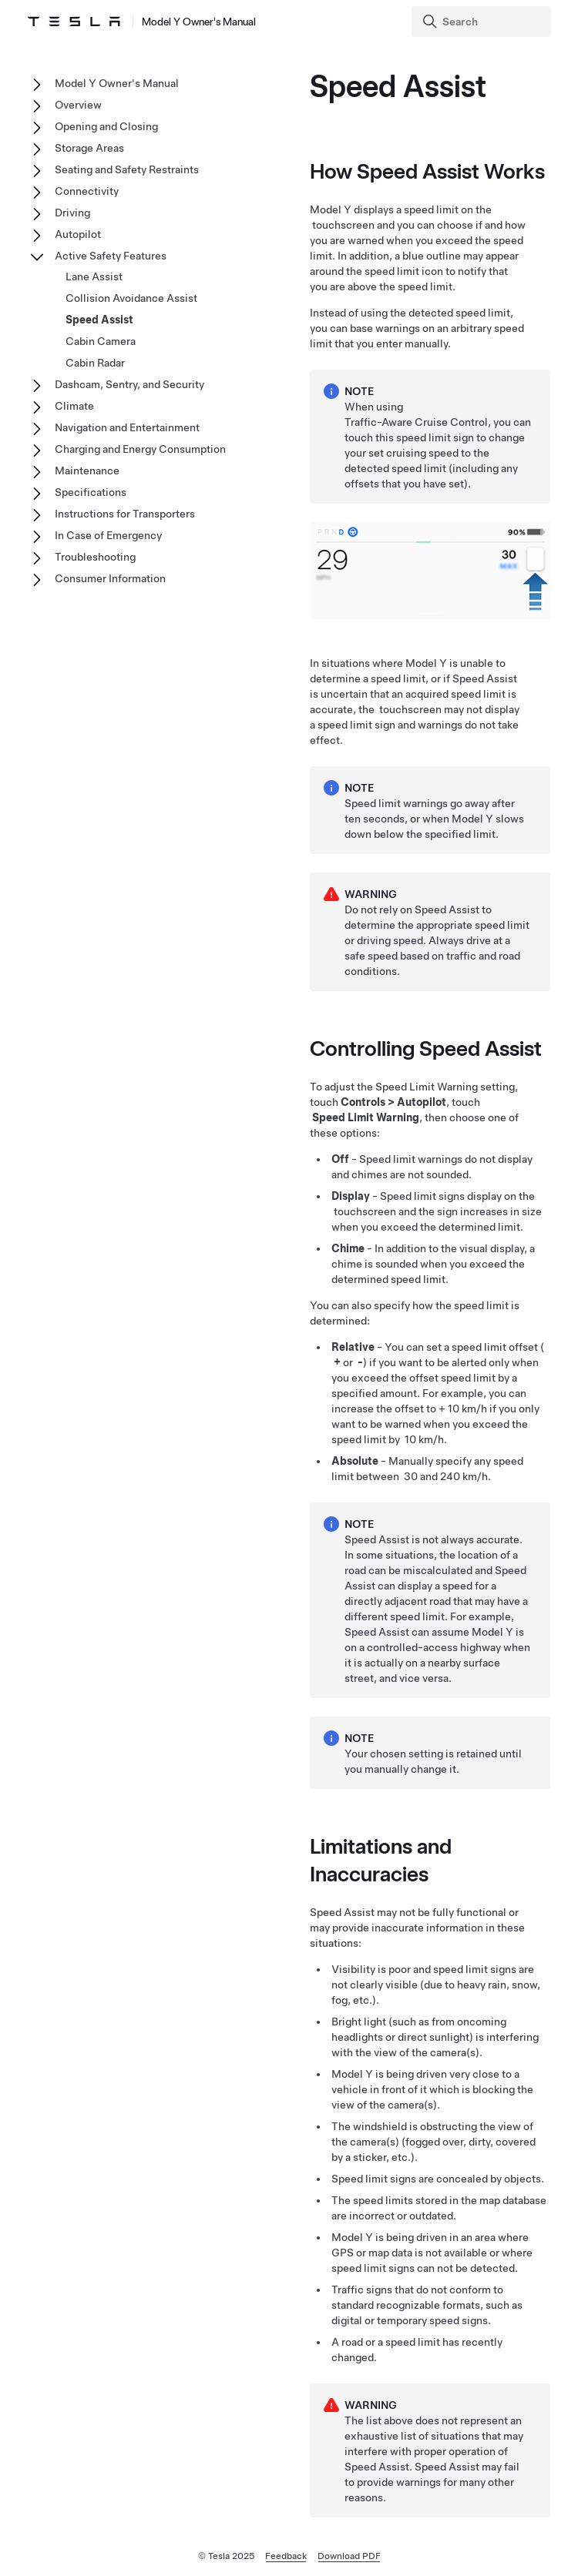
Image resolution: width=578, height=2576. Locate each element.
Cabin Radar (95, 363)
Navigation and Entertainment (127, 427)
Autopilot (78, 234)
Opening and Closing (106, 126)
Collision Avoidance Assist (131, 298)
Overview (78, 105)
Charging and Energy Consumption (140, 449)
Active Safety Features (110, 256)
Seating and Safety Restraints (127, 169)
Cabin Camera (101, 341)
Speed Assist (99, 319)
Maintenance (87, 470)
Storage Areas (89, 148)
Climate (74, 406)
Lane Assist (94, 276)
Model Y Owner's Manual (117, 83)
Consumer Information (110, 578)
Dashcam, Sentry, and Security (129, 384)
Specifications (90, 492)
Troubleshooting (95, 557)
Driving (72, 212)
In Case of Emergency (108, 535)
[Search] (482, 21)
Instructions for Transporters (125, 513)
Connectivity (87, 191)
